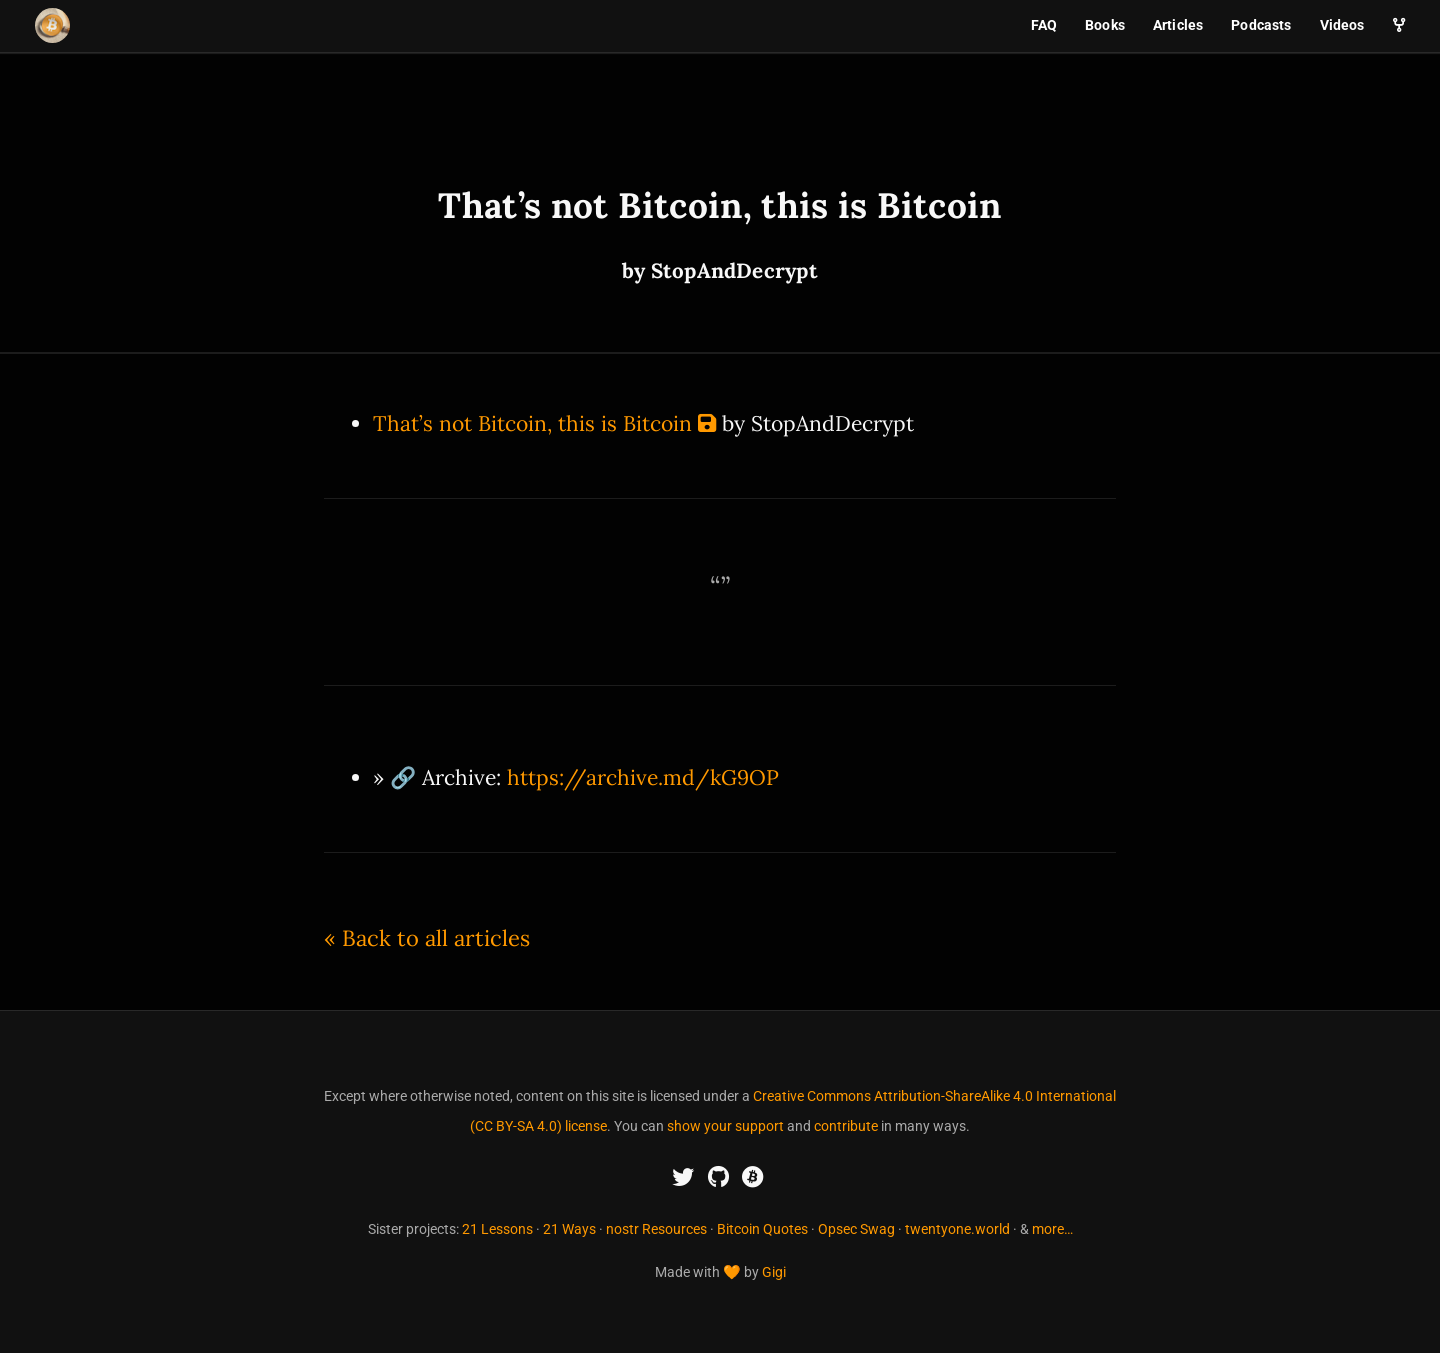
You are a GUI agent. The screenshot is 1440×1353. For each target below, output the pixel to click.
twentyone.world (957, 1229)
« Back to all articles (427, 938)
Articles (1178, 25)
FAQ (1044, 25)
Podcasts (1261, 25)
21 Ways (569, 1229)
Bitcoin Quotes (762, 1229)
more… (1052, 1229)
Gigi (774, 1272)
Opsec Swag (856, 1229)
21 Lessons (497, 1229)
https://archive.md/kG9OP (643, 777)
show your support (725, 1126)
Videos (1342, 25)
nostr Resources (656, 1229)
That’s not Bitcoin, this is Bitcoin (532, 423)
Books (1105, 25)
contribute (846, 1126)
